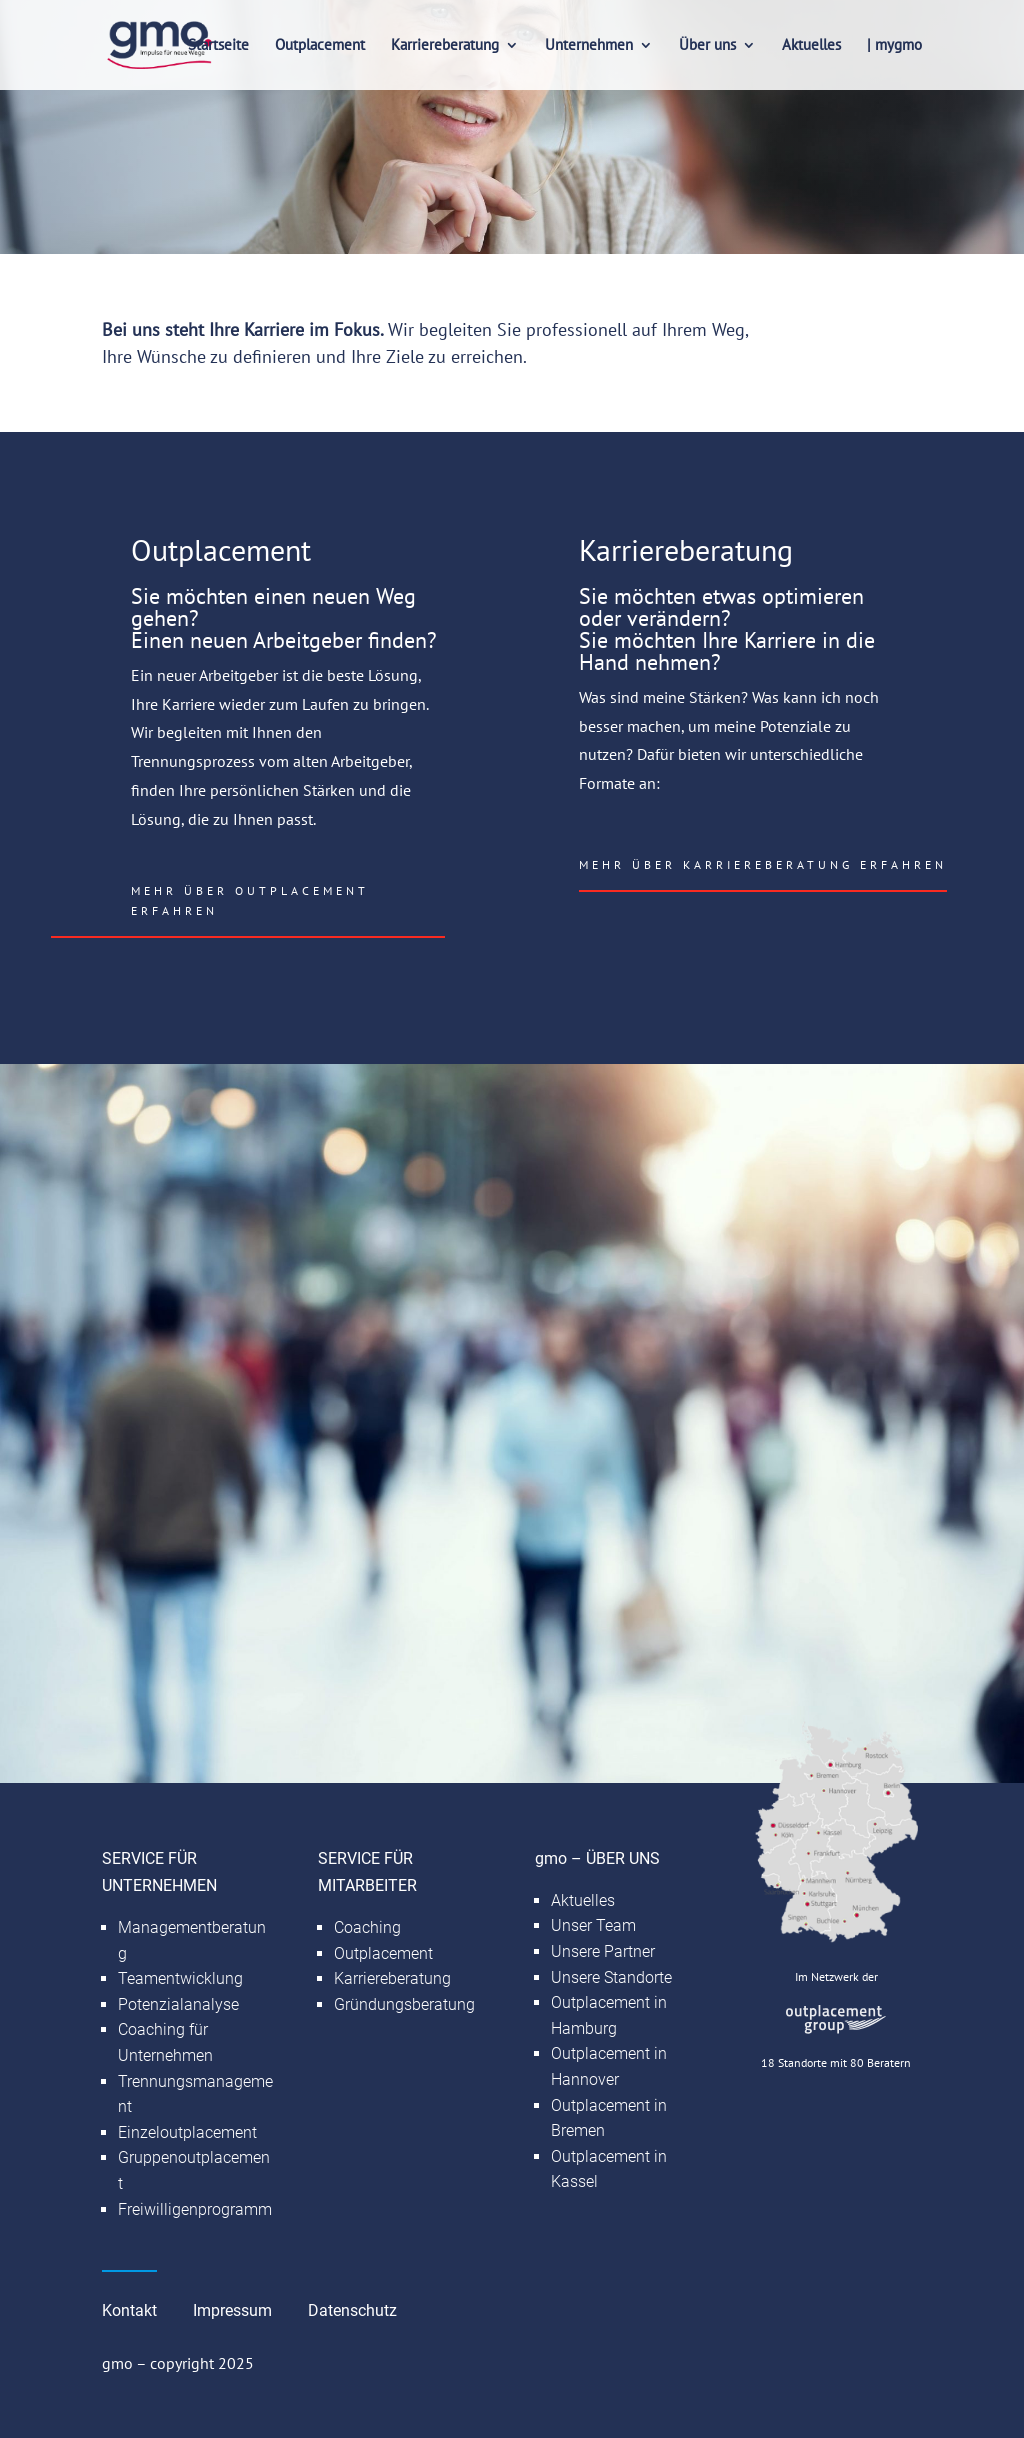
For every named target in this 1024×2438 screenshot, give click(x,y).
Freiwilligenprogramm (195, 2209)
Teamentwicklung (180, 1978)
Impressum (232, 2310)
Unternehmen (589, 46)
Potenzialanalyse (178, 2004)
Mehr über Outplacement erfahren (250, 900)
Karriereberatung (445, 46)
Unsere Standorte (611, 1977)
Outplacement (320, 46)
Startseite (218, 46)
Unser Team (593, 1925)
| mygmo (894, 46)
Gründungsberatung (404, 2004)
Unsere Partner (603, 1951)
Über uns (707, 46)
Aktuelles (811, 46)
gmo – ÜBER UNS (597, 1858)
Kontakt (129, 2310)
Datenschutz (352, 2310)
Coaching (367, 1927)
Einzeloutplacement (187, 2132)
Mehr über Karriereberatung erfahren (763, 864)
